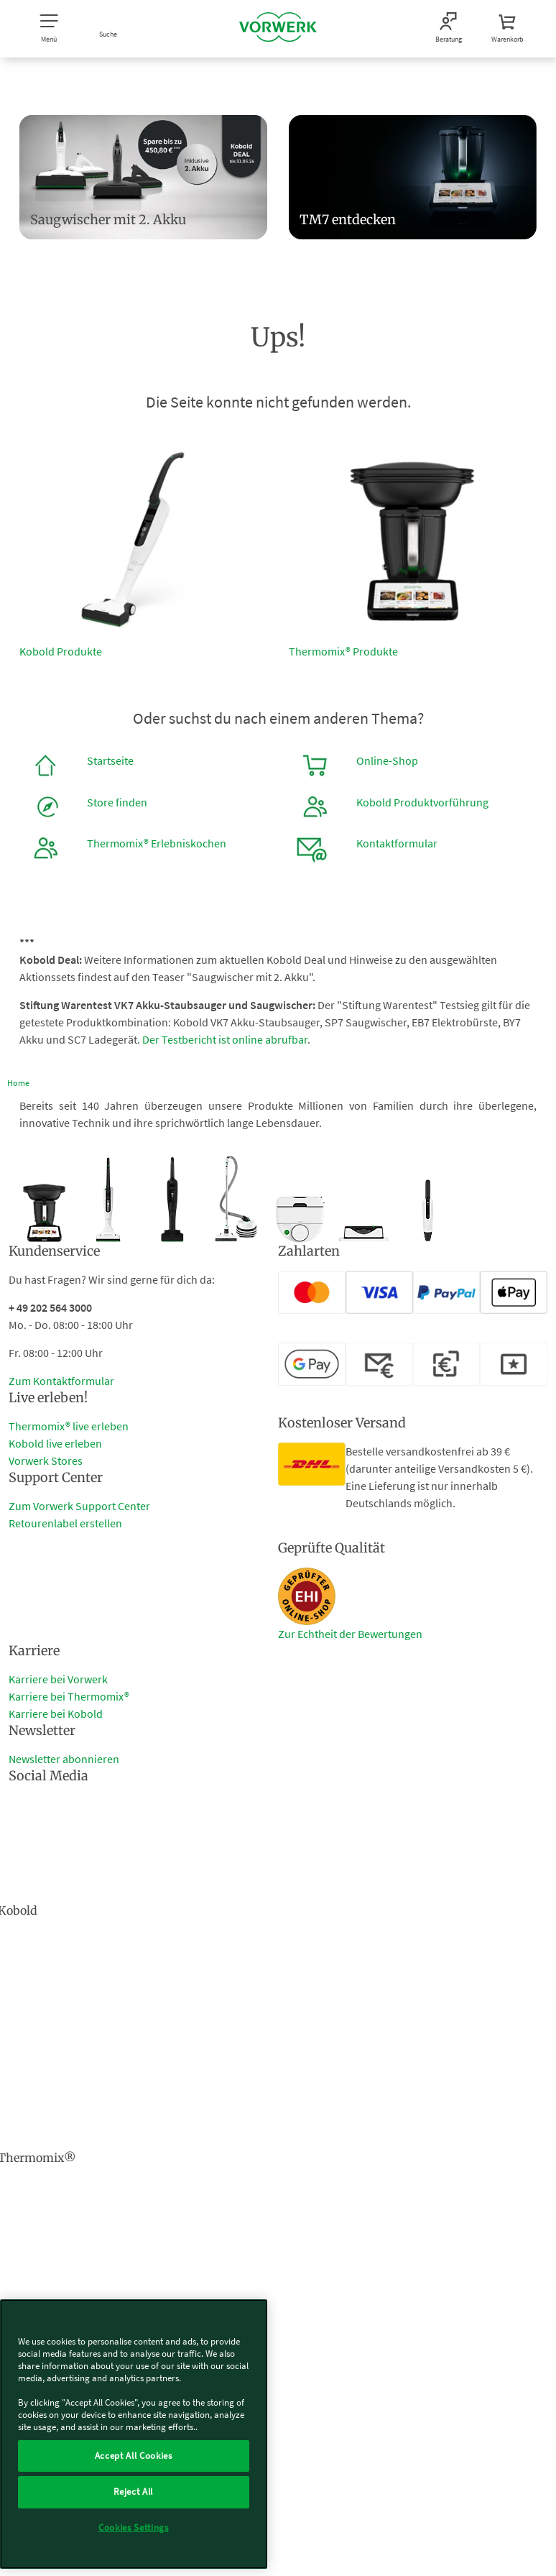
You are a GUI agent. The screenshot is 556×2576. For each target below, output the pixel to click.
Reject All (133, 2491)
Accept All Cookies (133, 2456)
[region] (133, 2434)
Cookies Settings (133, 2527)
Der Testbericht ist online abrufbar (224, 1039)
